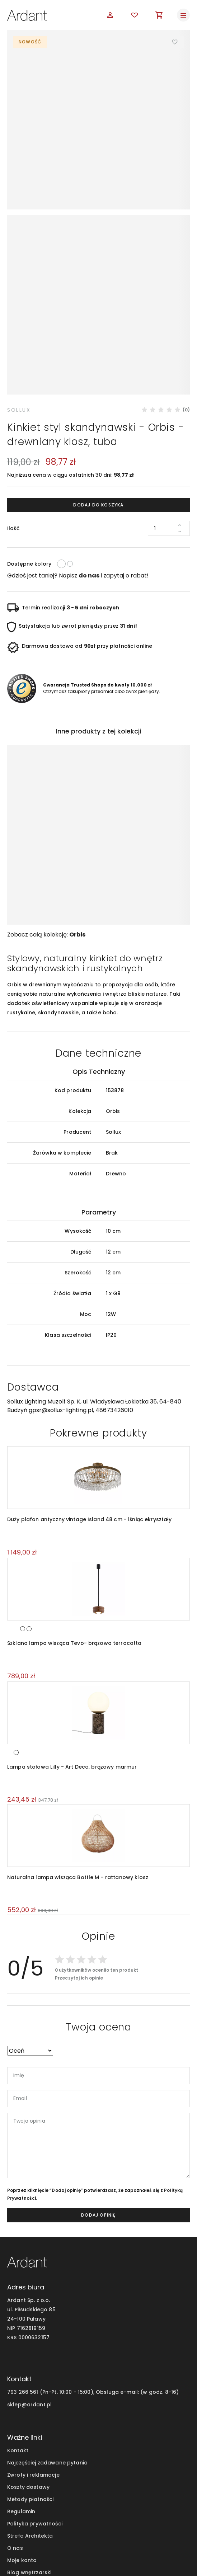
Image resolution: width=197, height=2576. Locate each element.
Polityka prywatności (34, 2409)
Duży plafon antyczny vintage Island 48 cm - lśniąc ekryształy (89, 1405)
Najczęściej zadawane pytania (47, 2348)
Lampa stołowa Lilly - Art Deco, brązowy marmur (72, 1652)
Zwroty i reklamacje (33, 2360)
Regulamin (21, 2397)
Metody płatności (30, 2385)
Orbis (77, 820)
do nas (89, 461)
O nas (15, 2434)
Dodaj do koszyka (98, 391)
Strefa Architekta (30, 2421)
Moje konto (22, 2446)
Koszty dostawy (28, 2373)
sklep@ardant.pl (29, 2290)
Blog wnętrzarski (29, 2458)
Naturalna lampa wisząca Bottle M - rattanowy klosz (77, 1763)
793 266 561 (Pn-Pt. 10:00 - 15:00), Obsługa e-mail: (73, 2278)
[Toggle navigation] (183, 15)
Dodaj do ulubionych (175, 42)
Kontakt (17, 2336)
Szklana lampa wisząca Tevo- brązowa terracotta (74, 1529)
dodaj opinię (98, 2101)
